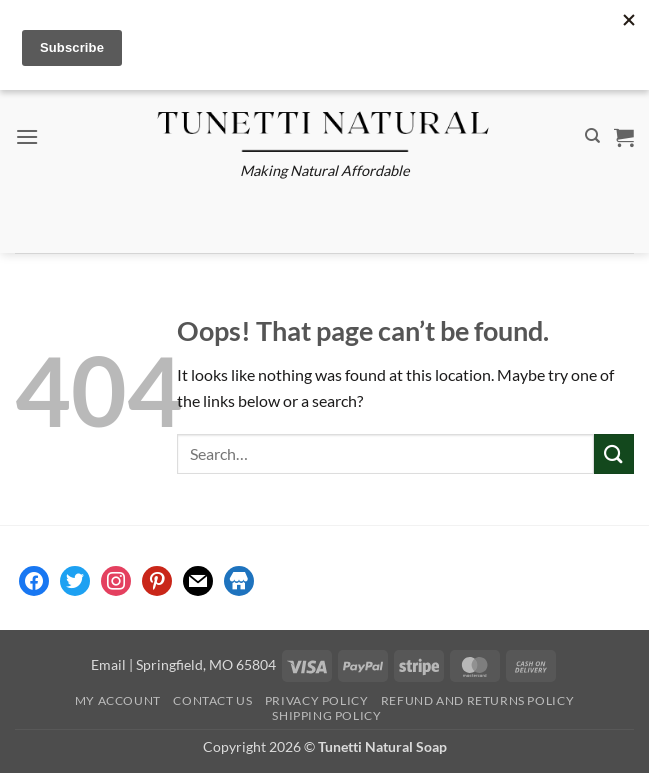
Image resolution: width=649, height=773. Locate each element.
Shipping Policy (326, 715)
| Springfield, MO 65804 (201, 664)
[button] (27, 136)
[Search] (592, 136)
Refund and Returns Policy (477, 700)
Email (108, 664)
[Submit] (614, 453)
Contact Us (212, 700)
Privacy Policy (317, 700)
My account (118, 700)
